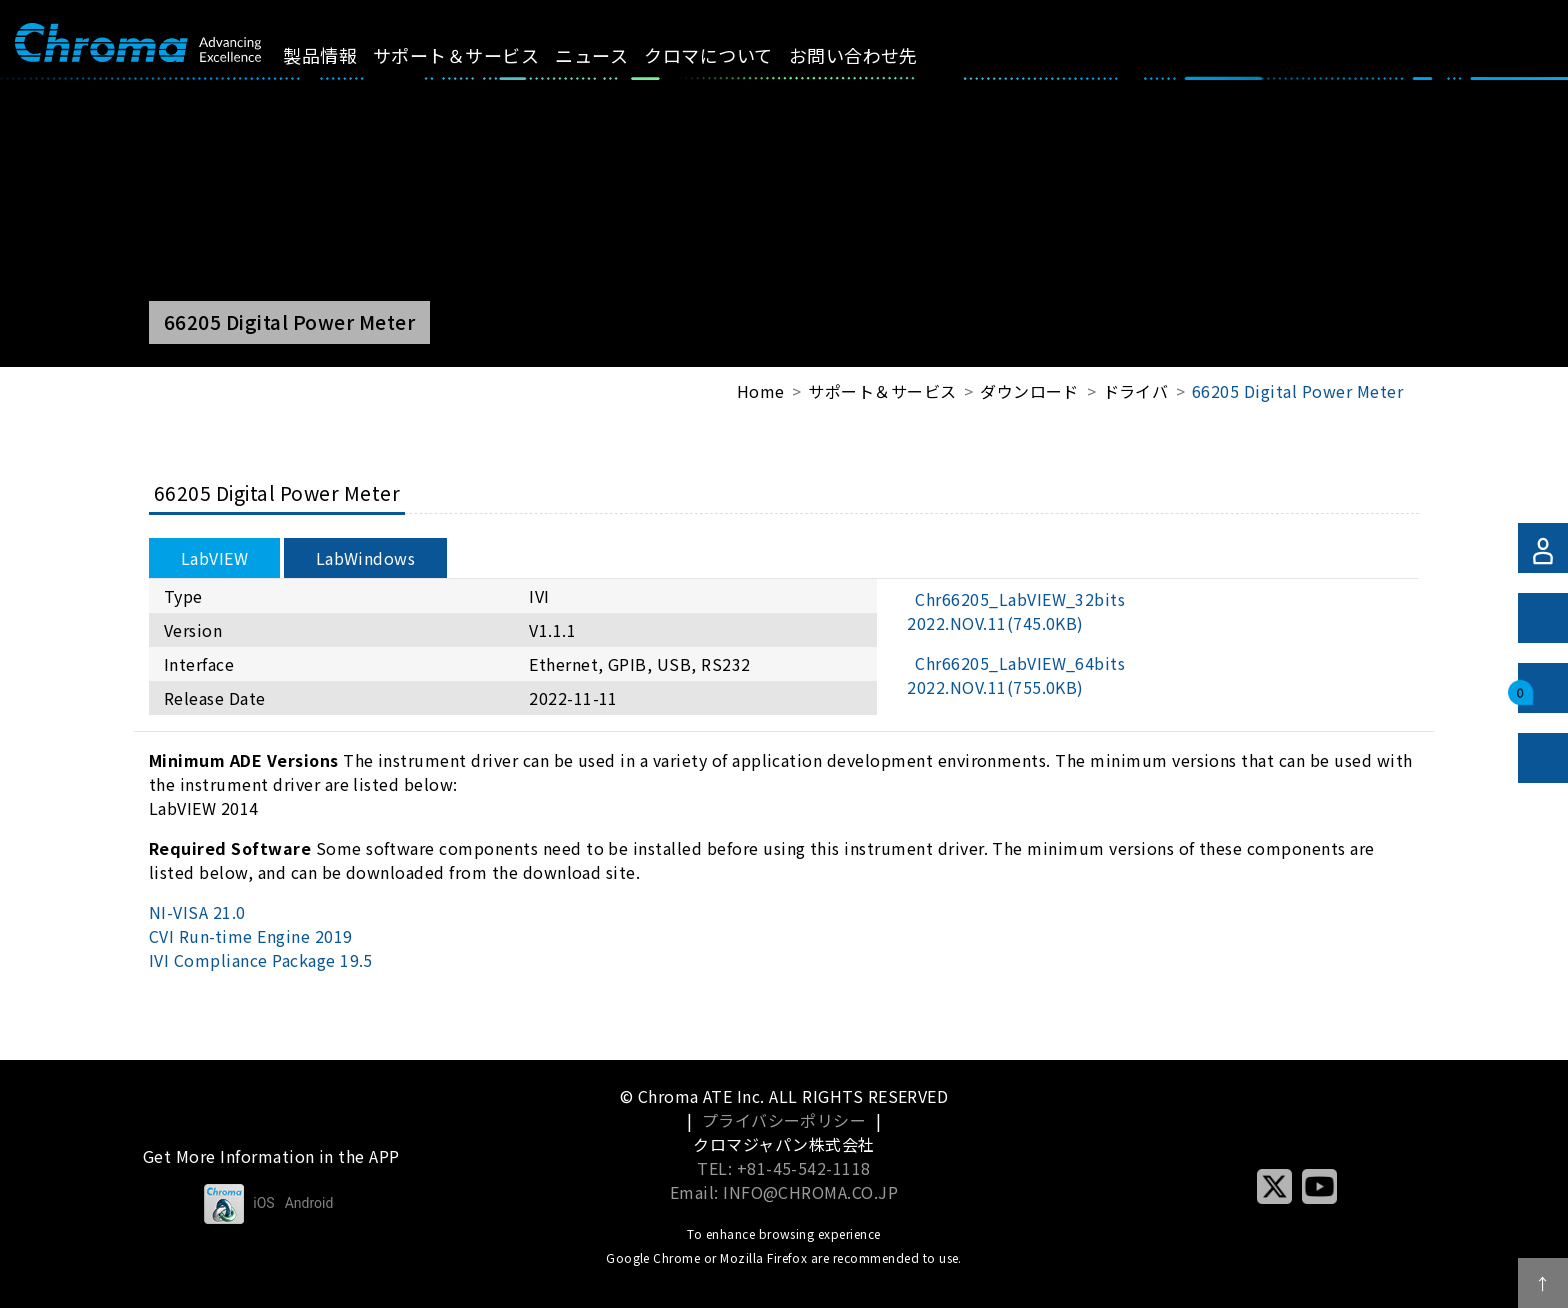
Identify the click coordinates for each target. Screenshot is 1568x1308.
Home (761, 391)
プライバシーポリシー (784, 1120)
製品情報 (337, 55)
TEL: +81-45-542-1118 (784, 1168)
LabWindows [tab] (366, 558)
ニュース (609, 55)
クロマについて (726, 55)
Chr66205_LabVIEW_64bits (1016, 675)
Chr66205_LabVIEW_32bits (1016, 611)
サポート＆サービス (473, 55)
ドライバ (1136, 391)
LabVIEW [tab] (214, 558)
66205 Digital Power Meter (1297, 391)
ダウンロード (1029, 391)
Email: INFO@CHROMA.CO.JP (784, 1192)
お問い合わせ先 (870, 55)
